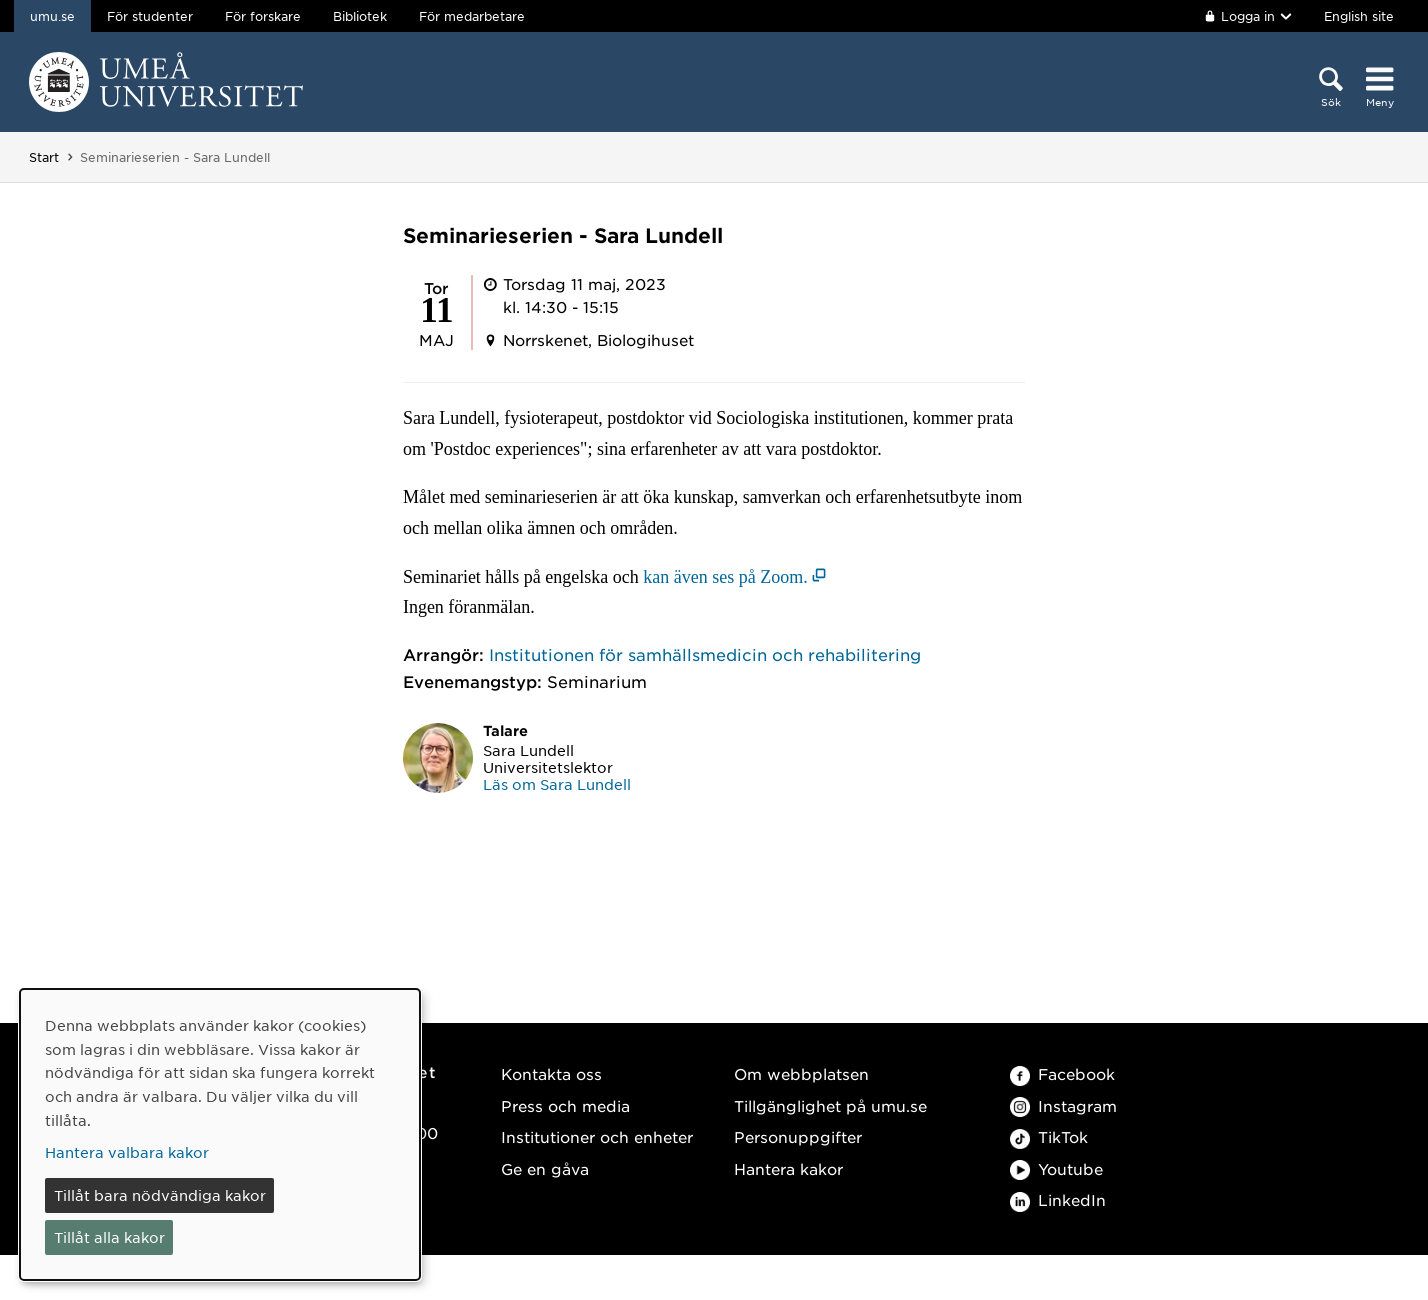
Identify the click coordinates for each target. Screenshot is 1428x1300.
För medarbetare (472, 16)
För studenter (150, 16)
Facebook (1062, 1073)
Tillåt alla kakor (109, 1237)
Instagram (1063, 1105)
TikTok (1049, 1136)
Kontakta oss (551, 1073)
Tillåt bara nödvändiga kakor (160, 1195)
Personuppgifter (798, 1136)
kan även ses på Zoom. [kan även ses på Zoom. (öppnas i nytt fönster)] (725, 577)
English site (1359, 16)
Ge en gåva (545, 1168)
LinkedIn (1058, 1199)
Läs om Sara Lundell (557, 784)
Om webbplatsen (801, 1073)
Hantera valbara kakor (127, 1152)
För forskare (263, 16)
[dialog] (220, 1134)
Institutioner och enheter (597, 1136)
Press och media (565, 1105)
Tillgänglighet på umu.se (830, 1105)
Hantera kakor (788, 1168)
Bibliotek (360, 16)
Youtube (1056, 1168)
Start (44, 157)
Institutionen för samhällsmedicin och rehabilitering (705, 654)
